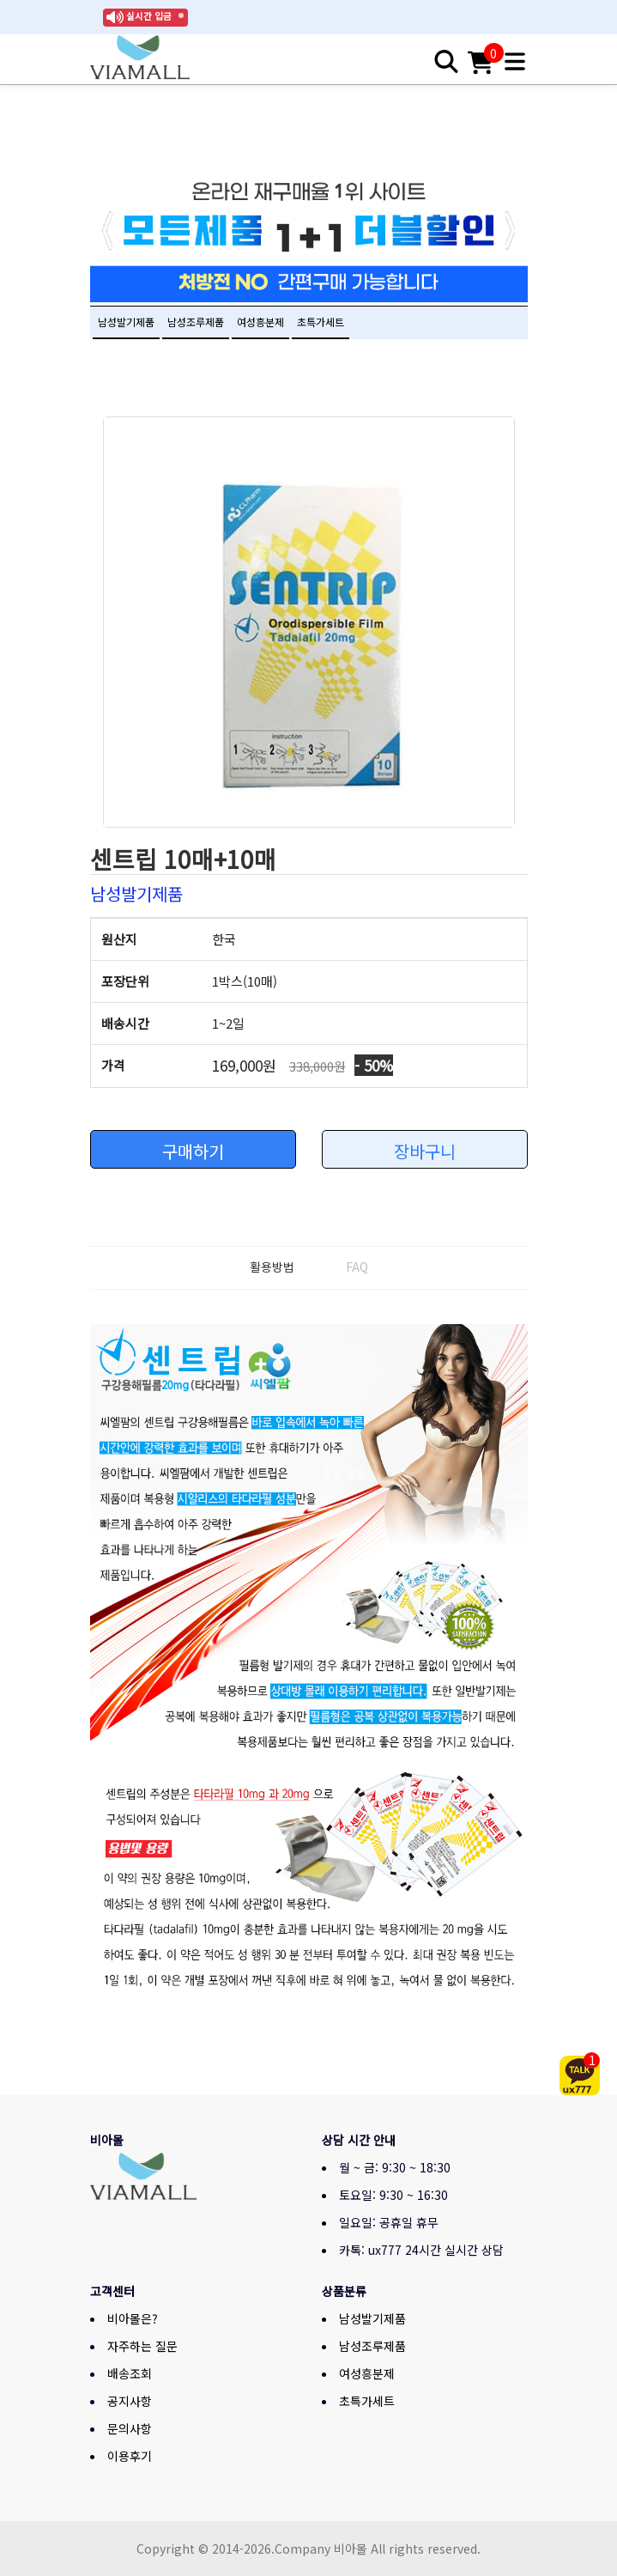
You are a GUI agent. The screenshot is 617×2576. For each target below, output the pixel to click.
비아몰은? (132, 2318)
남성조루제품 (195, 321)
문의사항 (129, 2428)
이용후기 (129, 2455)
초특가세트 (320, 321)
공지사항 (129, 2400)
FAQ (357, 1266)
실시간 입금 (149, 15)
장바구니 (425, 1151)
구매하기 (193, 1151)
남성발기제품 (126, 321)
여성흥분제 (260, 321)
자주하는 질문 (142, 2345)
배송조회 (129, 2373)
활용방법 (272, 1266)
